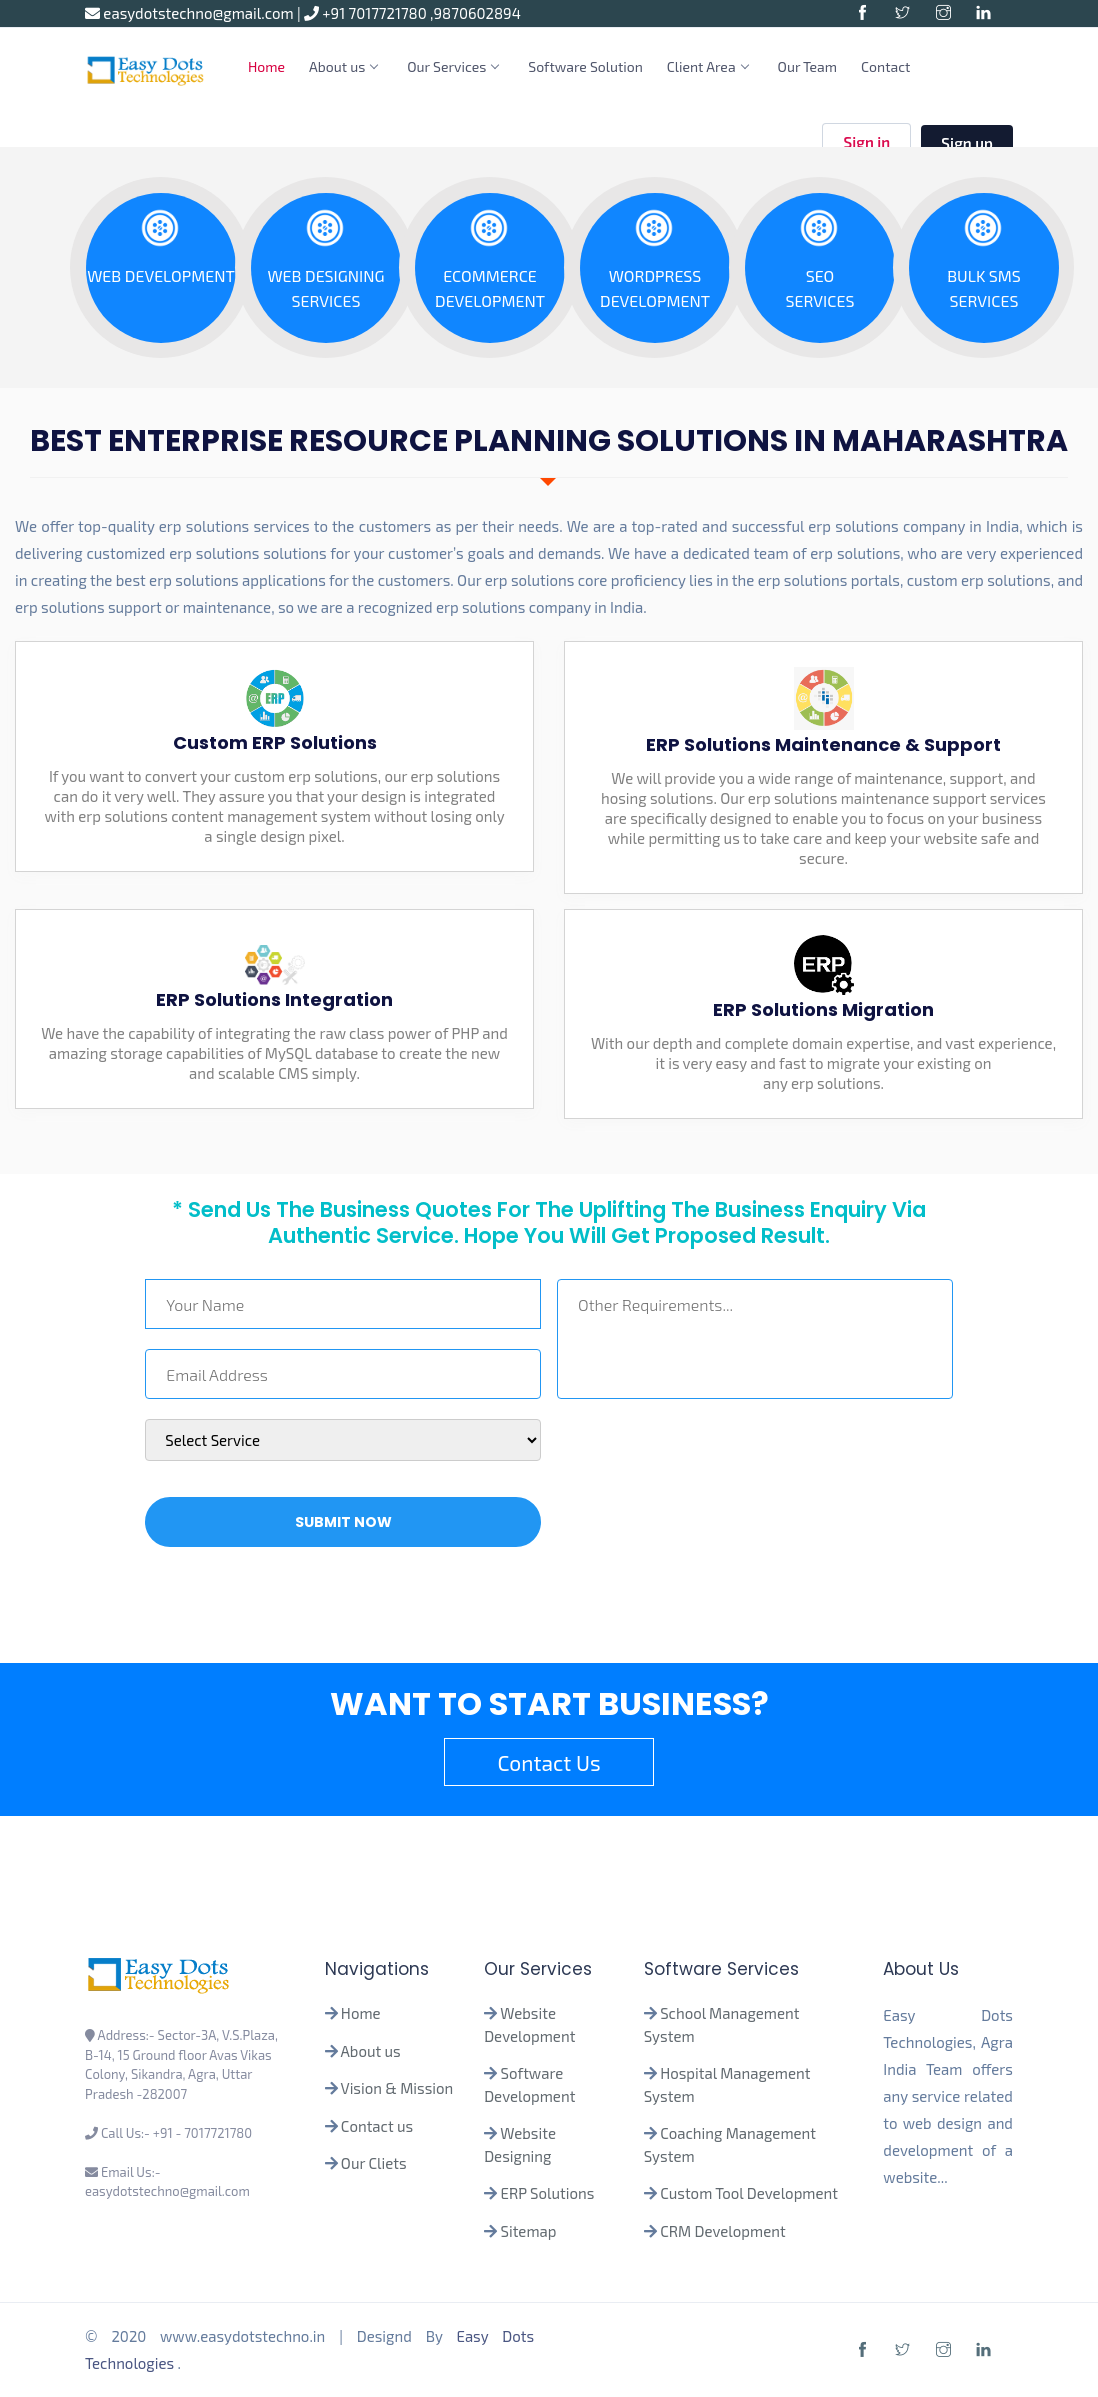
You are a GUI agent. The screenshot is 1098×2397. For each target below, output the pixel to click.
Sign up (967, 143)
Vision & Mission (397, 2088)
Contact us (377, 2126)
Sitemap (529, 2231)
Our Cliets (374, 2163)
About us (343, 66)
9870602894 (477, 13)
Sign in (866, 144)
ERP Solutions (548, 2193)
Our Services (452, 66)
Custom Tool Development (749, 2193)
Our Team (808, 66)
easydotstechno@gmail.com (191, 13)
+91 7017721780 (367, 13)
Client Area (707, 66)
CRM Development (721, 2231)
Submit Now (343, 1522)
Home (266, 66)
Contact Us (548, 1762)
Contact (885, 66)
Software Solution (585, 66)
